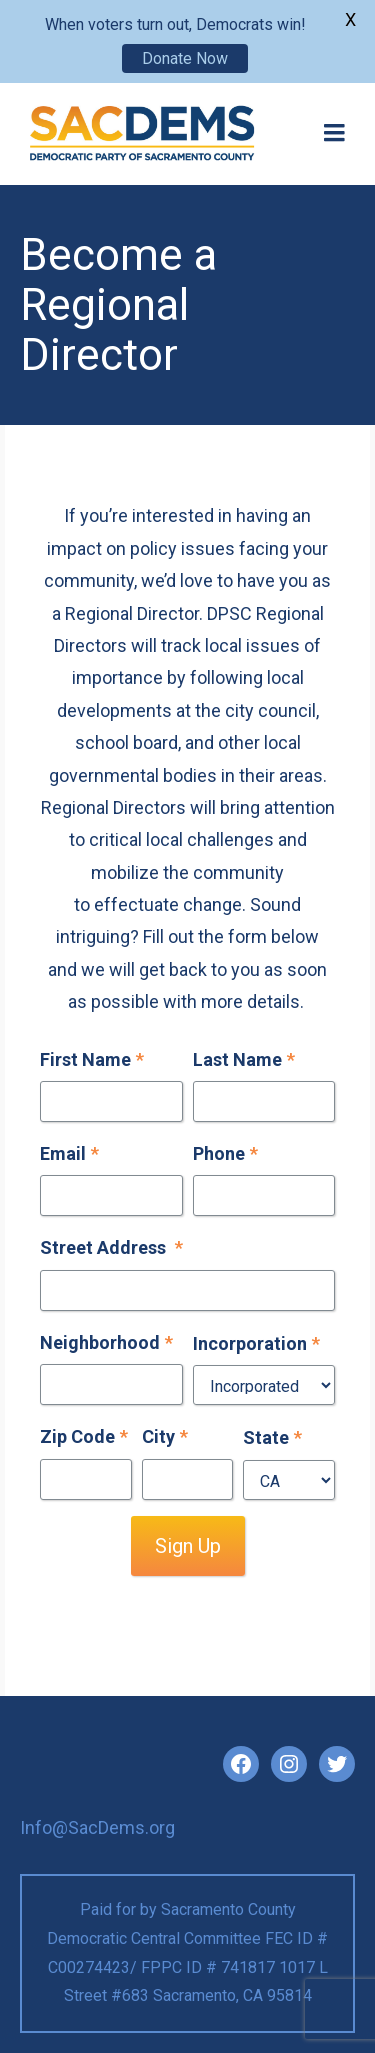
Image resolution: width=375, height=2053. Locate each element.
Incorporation (256, 1343)
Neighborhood (106, 1342)
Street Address (111, 1247)
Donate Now (185, 58)
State (272, 1437)
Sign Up (188, 1546)
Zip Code (84, 1436)
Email (69, 1153)
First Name (92, 1059)
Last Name (244, 1059)
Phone (225, 1153)
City (165, 1436)
